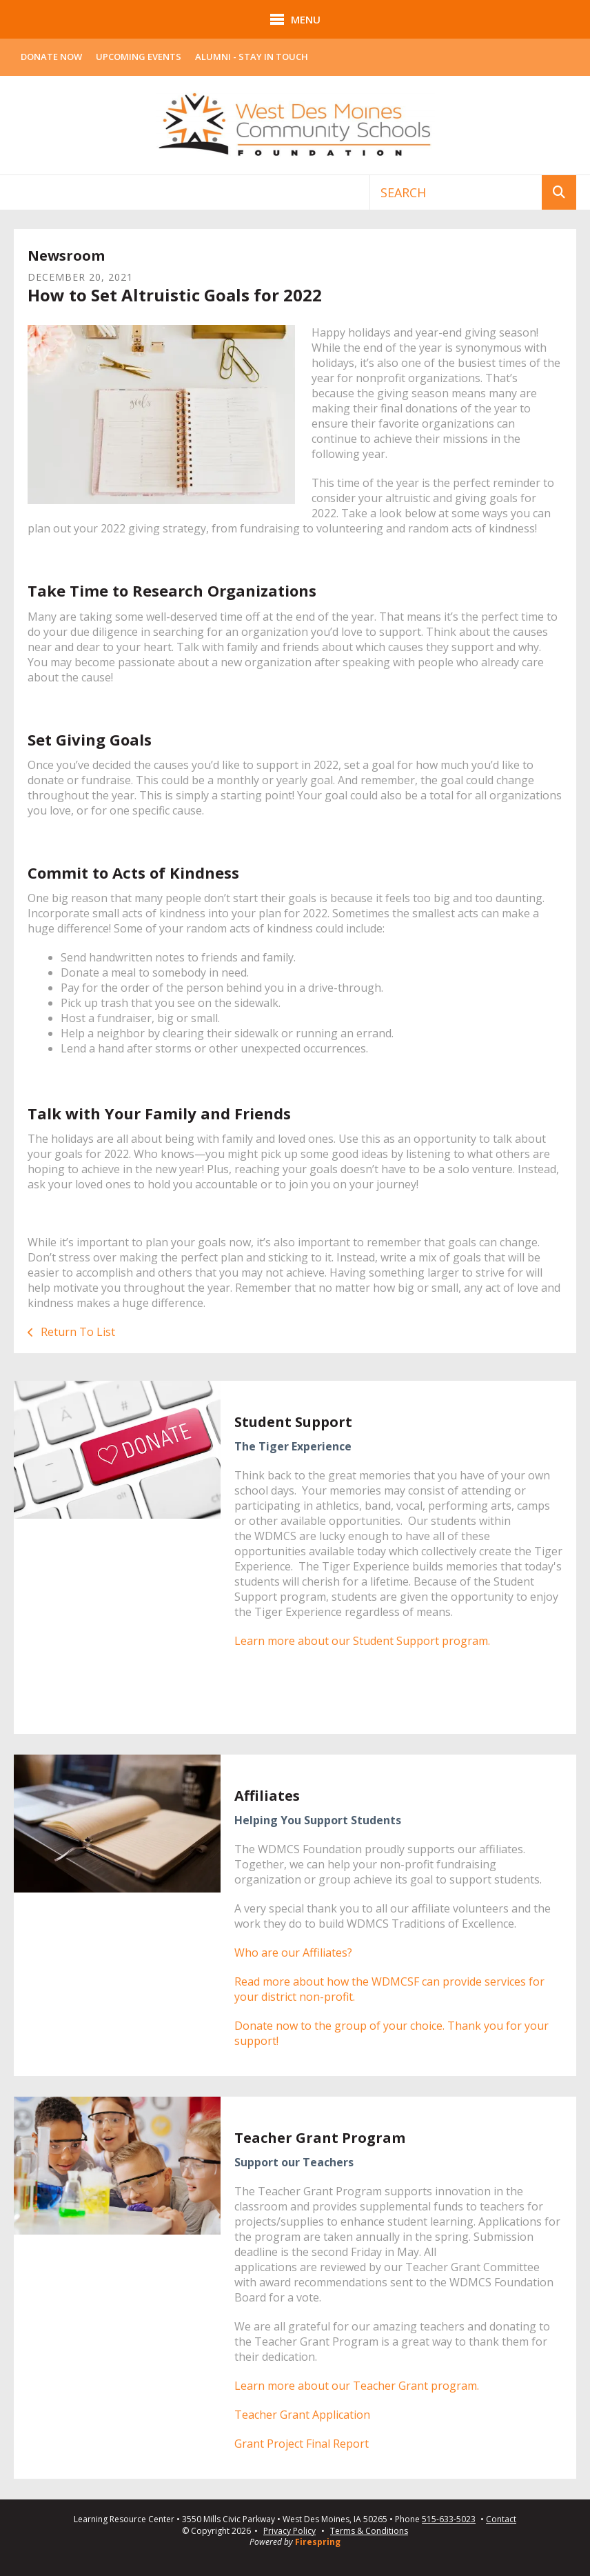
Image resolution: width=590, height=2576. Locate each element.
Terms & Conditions (369, 2531)
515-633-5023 (449, 2519)
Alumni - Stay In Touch (251, 56)
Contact (501, 2519)
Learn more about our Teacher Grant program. (356, 2385)
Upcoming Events (138, 56)
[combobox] (456, 192)
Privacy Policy (289, 2531)
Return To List (76, 1331)
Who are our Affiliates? (293, 1952)
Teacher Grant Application (302, 2414)
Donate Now (51, 56)
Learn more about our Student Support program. (362, 1640)
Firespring (317, 2542)
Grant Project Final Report (301, 2443)
